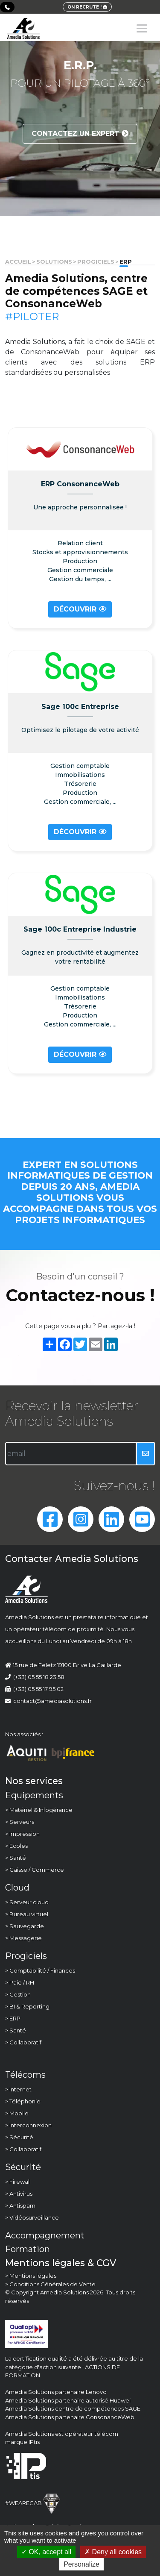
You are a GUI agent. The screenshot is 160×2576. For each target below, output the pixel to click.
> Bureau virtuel (26, 1914)
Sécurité (23, 2167)
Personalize (81, 2564)
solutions (54, 262)
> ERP (12, 2018)
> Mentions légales (30, 2275)
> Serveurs (19, 1821)
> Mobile (17, 2113)
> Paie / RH (19, 1982)
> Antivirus (18, 2193)
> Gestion (18, 1994)
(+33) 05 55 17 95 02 (38, 1688)
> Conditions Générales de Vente (50, 2284)
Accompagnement (44, 2235)
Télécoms (25, 2075)
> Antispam (20, 2205)
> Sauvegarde (24, 1926)
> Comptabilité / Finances (40, 1970)
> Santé (15, 1857)
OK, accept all (46, 2551)
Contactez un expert (80, 133)
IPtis (34, 2441)
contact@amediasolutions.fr (48, 1700)
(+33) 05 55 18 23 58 (38, 1676)
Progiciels (95, 262)
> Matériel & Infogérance (39, 1809)
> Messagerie (23, 1938)
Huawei (120, 2400)
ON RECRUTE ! (87, 7)
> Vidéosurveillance (32, 2217)
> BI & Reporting (27, 2006)
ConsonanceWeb (110, 2417)
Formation (27, 2249)
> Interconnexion (28, 2125)
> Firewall (18, 2181)
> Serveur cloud (27, 1902)
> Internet (18, 2089)
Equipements (34, 1795)
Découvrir (80, 609)
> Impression (22, 1833)
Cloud (17, 1887)
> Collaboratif (23, 2042)
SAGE (132, 2408)
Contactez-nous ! (80, 1295)
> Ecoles (16, 1845)
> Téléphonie (23, 2101)
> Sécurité (19, 2137)
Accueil (18, 262)
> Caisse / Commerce (34, 1869)
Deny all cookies (113, 2551)
